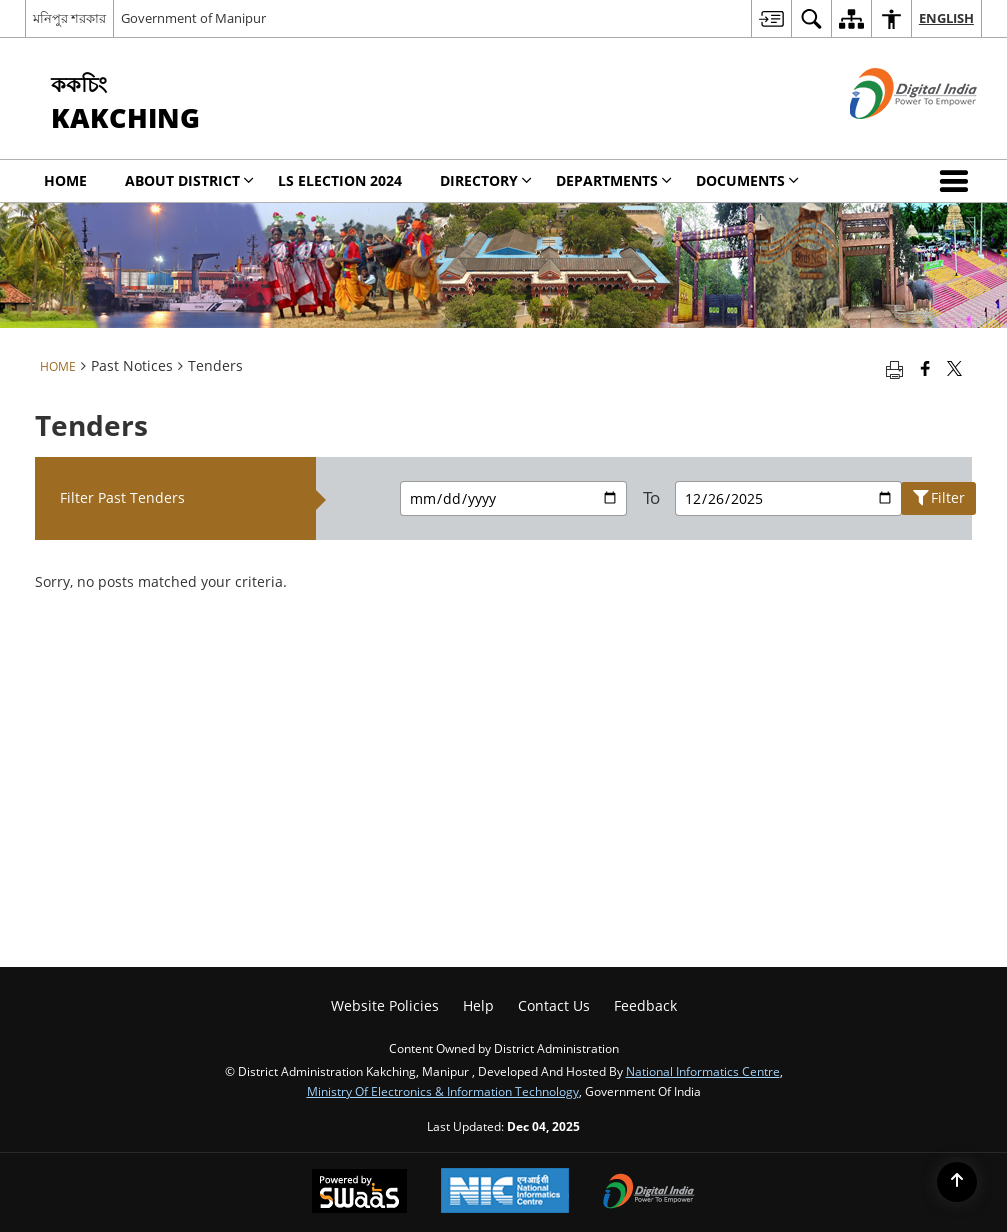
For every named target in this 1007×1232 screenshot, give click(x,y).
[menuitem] (771, 18)
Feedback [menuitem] (645, 1005)
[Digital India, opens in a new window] (649, 1193)
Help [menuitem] (478, 1005)
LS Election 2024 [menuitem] (340, 180)
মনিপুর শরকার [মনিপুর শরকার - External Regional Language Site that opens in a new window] (69, 18)
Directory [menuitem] (486, 180)
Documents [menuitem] (747, 180)
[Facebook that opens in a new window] (925, 368)
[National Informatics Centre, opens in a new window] (505, 1192)
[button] (958, 181)
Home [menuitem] (65, 180)
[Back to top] (957, 1182)
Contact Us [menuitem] (554, 1005)
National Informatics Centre (703, 1071)
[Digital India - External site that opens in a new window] (888, 135)
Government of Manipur (193, 18)
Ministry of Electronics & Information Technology (443, 1091)
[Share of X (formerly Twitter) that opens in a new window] (954, 368)
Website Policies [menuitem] (385, 1005)
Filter (939, 498)
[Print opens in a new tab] (894, 368)
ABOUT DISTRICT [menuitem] (189, 180)
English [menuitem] (946, 18)
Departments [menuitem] (614, 180)
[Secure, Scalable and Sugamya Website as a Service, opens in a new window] (359, 1193)
